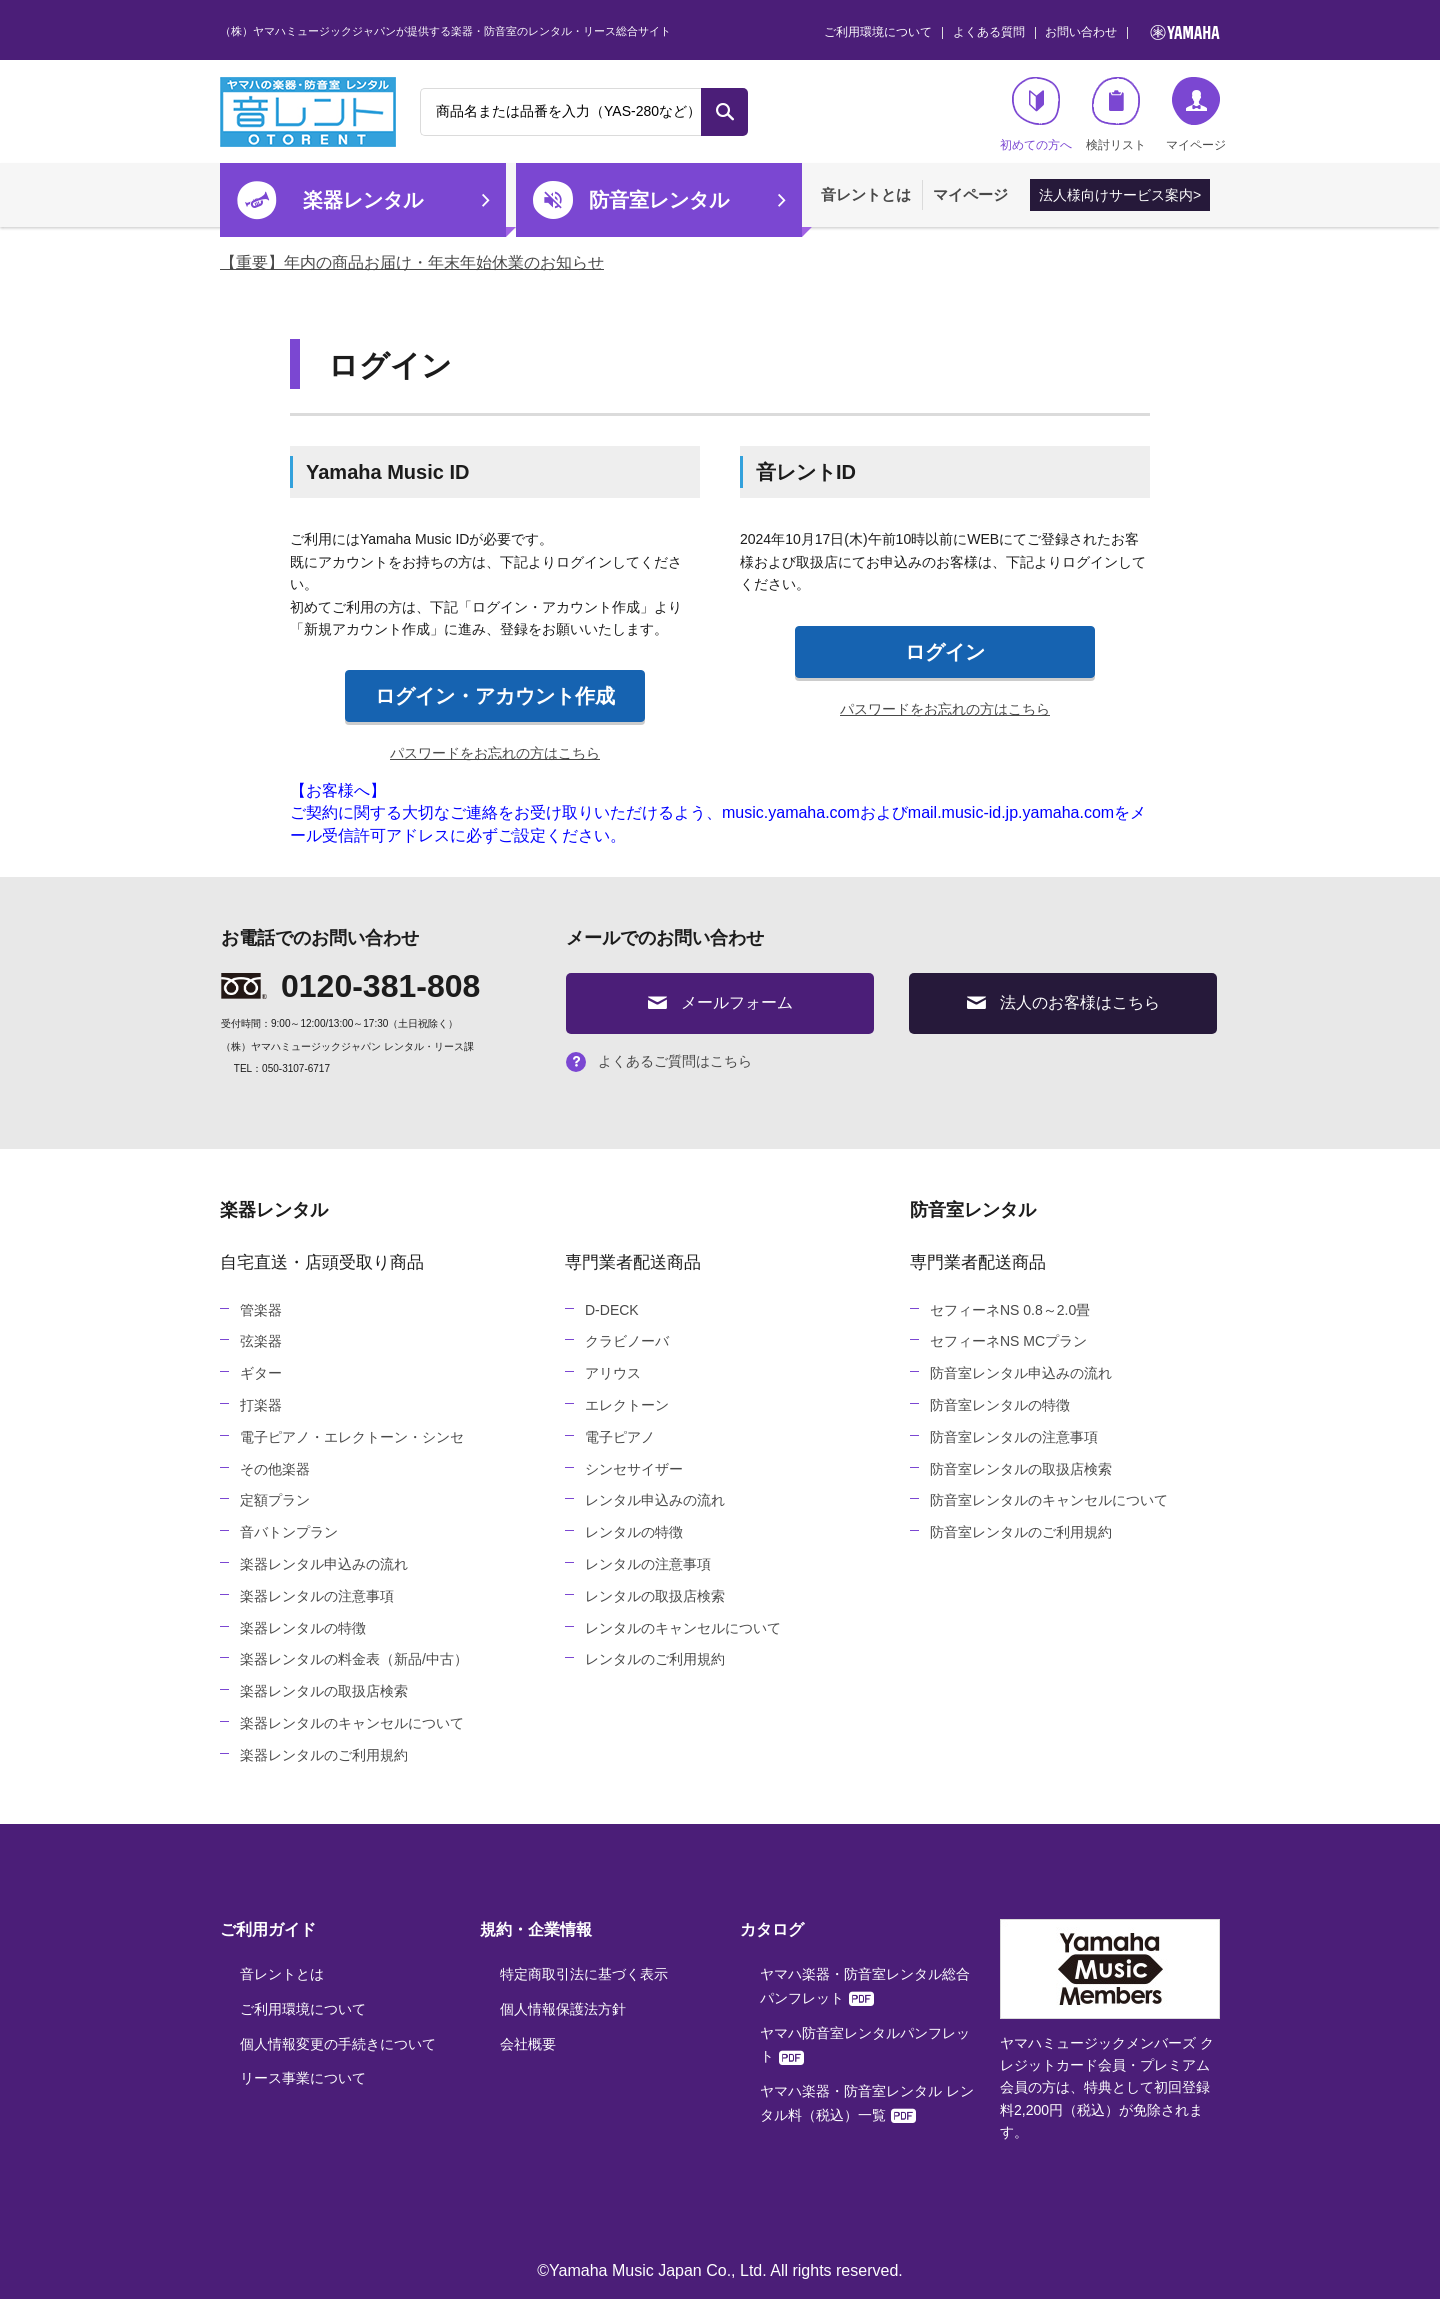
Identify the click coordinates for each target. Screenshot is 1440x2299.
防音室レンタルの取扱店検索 (1021, 1469)
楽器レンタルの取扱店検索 (324, 1691)
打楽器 (261, 1405)
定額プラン (275, 1500)
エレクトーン (627, 1405)
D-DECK (612, 1310)
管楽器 (261, 1310)
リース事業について (303, 2078)
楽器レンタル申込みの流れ (324, 1564)
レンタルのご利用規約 (655, 1659)
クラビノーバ (627, 1341)
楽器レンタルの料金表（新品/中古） (354, 1659)
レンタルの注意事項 (648, 1564)
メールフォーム (720, 1002)
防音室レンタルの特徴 (1000, 1405)
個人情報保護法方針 (563, 2009)
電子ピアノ (620, 1437)
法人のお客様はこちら (1063, 1002)
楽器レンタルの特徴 (303, 1628)
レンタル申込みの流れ (655, 1500)
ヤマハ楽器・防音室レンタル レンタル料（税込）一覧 (867, 2103)
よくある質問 (989, 32)
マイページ (970, 194)
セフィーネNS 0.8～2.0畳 (1010, 1310)
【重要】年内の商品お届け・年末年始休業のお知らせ (412, 262)
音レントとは (866, 194)
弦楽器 (261, 1341)
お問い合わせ (1081, 32)
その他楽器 (275, 1469)
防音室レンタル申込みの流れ (1021, 1373)
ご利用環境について (878, 32)
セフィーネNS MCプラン (1008, 1341)
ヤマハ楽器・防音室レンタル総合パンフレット (865, 1986)
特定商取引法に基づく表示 (584, 1974)
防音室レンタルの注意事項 (1014, 1437)
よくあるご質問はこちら (659, 1061)
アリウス (613, 1373)
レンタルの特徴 (634, 1532)
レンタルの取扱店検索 (655, 1596)
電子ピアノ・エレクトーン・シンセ (352, 1437)
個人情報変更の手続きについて (338, 2044)
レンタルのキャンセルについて (683, 1628)
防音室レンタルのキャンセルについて (1049, 1500)
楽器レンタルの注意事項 (317, 1596)
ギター (261, 1373)
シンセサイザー (634, 1469)
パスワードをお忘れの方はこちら (495, 753)
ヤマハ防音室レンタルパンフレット (865, 2045)
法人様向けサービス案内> (1120, 195)
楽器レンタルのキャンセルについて (352, 1723)
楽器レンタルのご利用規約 (324, 1755)
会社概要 (528, 2044)
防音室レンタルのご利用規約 (1021, 1532)
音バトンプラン (289, 1532)
